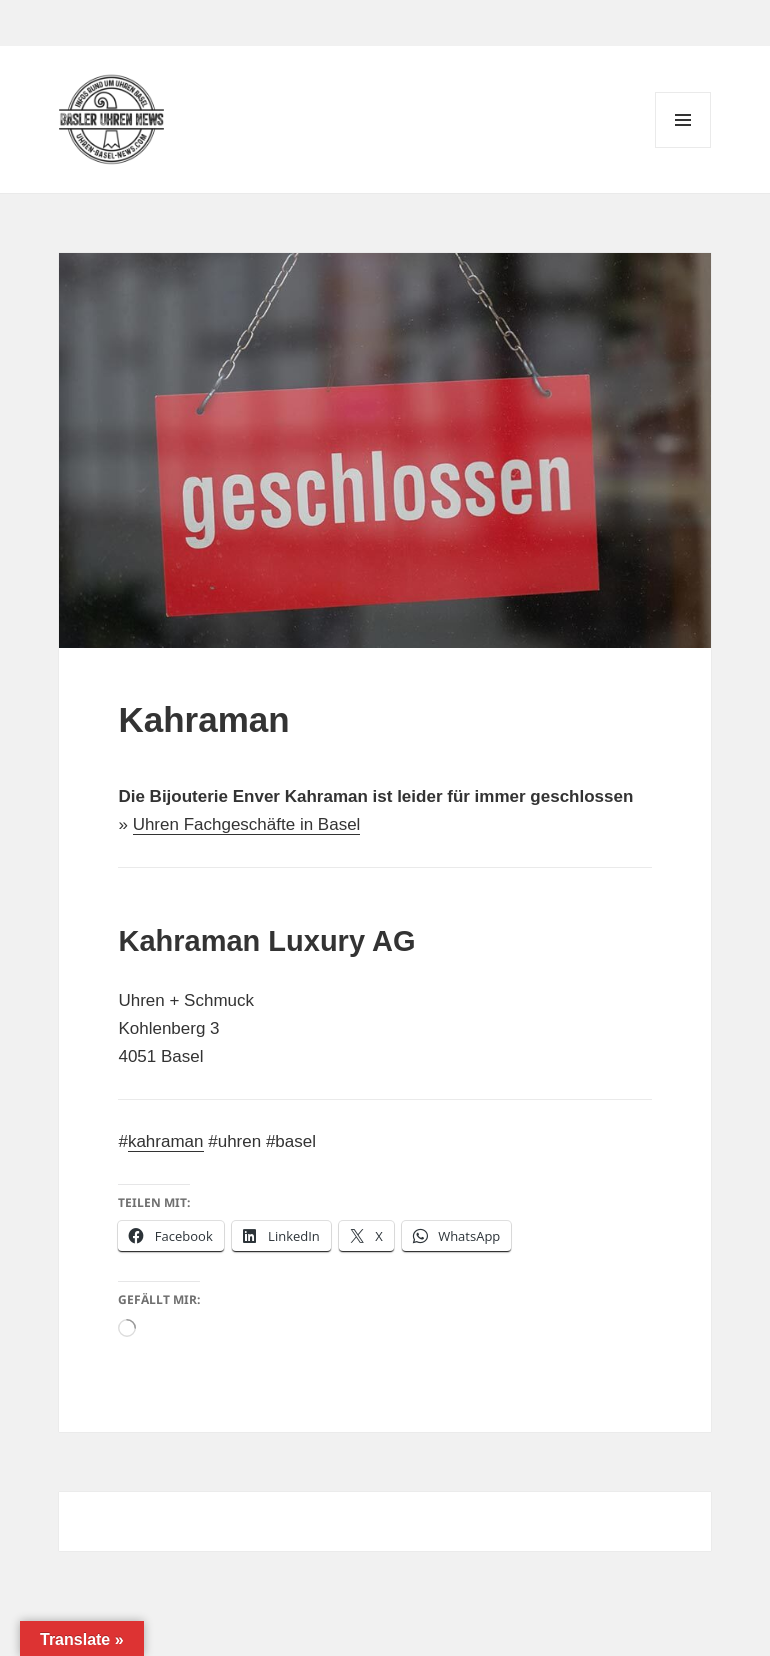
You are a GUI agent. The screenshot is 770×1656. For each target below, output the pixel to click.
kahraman (166, 1141)
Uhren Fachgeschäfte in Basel (247, 824)
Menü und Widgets (683, 147)
